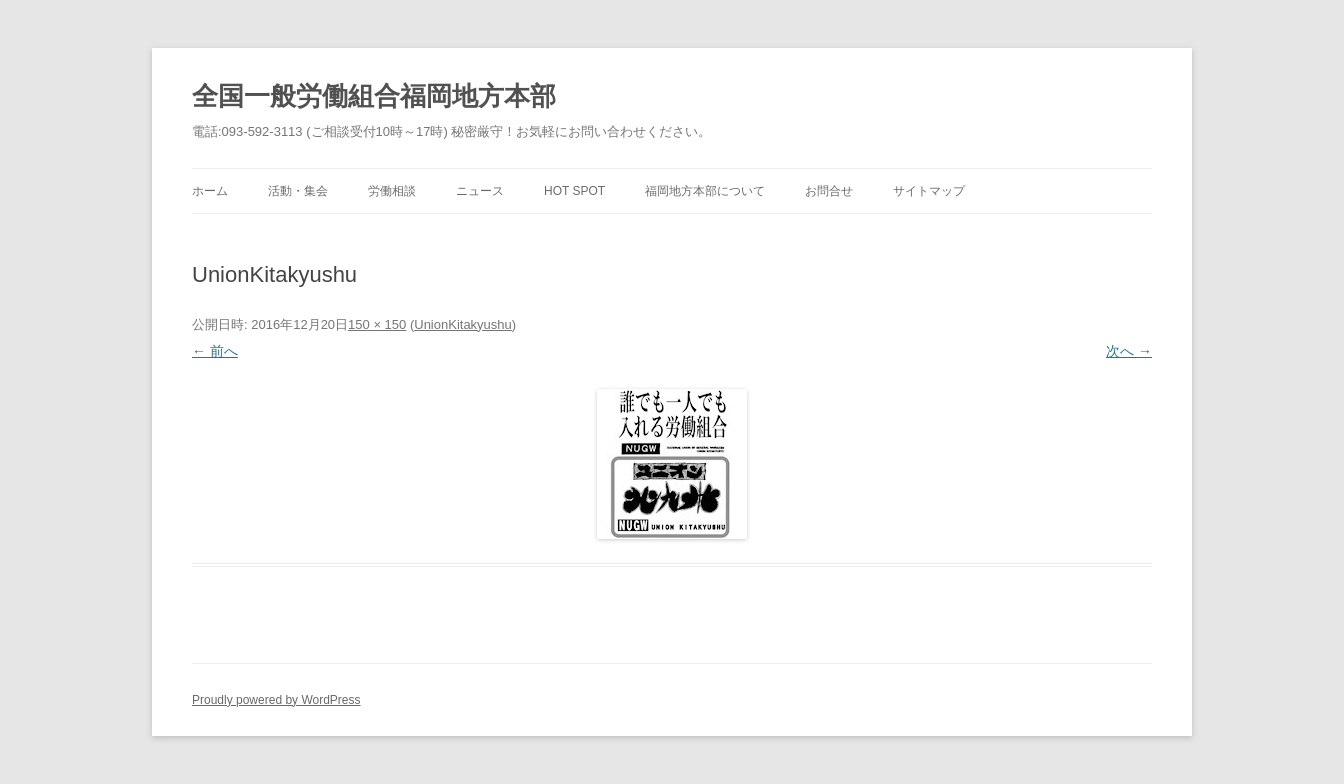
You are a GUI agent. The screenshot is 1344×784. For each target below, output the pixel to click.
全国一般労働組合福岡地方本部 (374, 96)
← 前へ (215, 351)
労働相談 (392, 191)
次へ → (1129, 351)
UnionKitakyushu (463, 324)
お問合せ (829, 191)
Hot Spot (574, 191)
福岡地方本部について (705, 191)
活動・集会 (298, 191)
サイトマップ (929, 191)
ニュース (480, 191)
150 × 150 (377, 324)
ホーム (210, 191)
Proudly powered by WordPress (276, 700)
